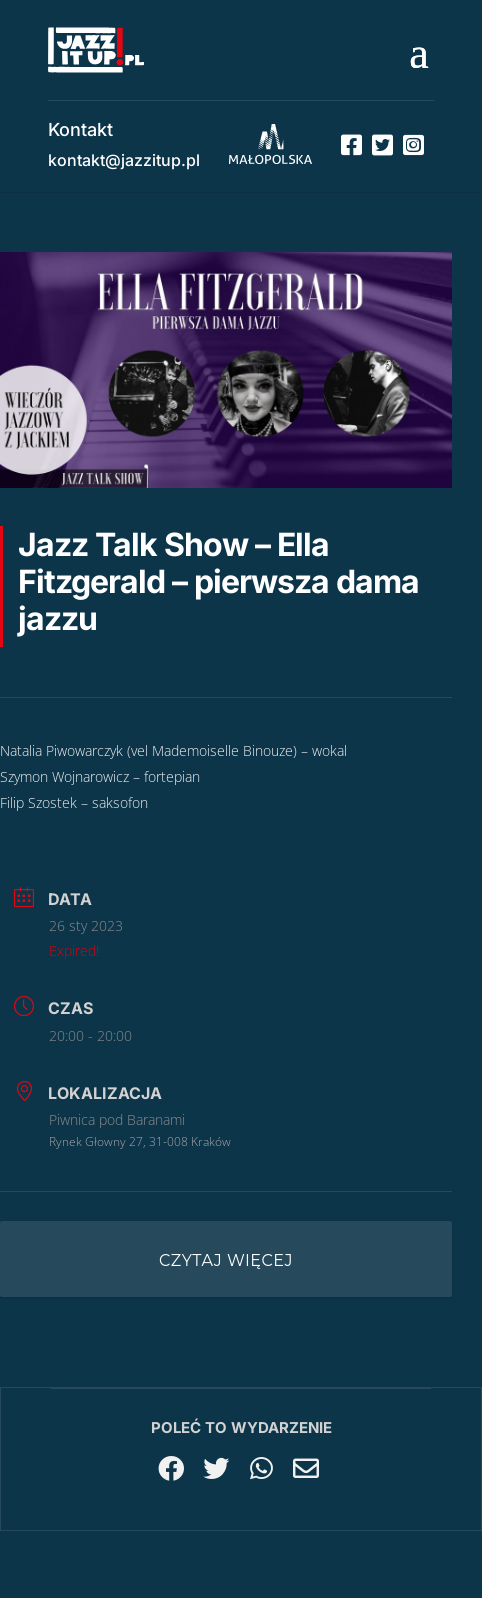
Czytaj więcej (226, 1260)
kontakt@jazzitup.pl (124, 160)
